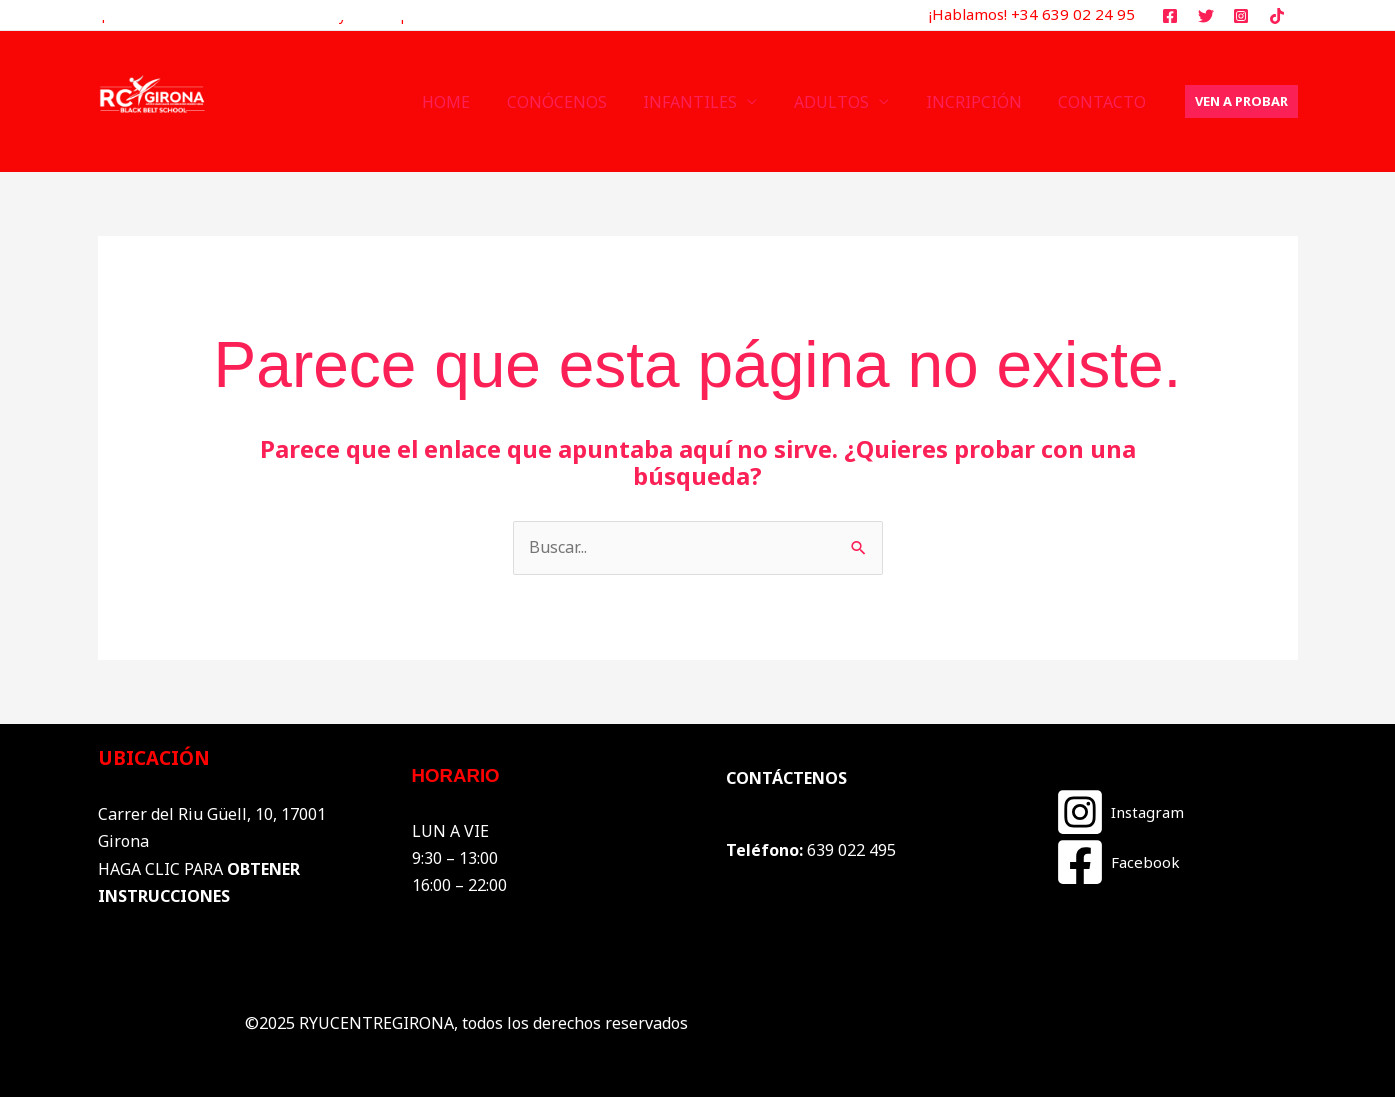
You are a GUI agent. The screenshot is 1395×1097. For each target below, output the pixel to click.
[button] (1241, 101)
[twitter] (1208, 16)
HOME (472, 102)
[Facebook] (1117, 862)
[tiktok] (1280, 16)
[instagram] (1244, 16)
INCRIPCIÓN (981, 102)
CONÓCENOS (578, 102)
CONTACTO (1105, 102)
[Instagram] (1119, 812)
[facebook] (1172, 16)
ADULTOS (843, 102)
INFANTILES (707, 102)
